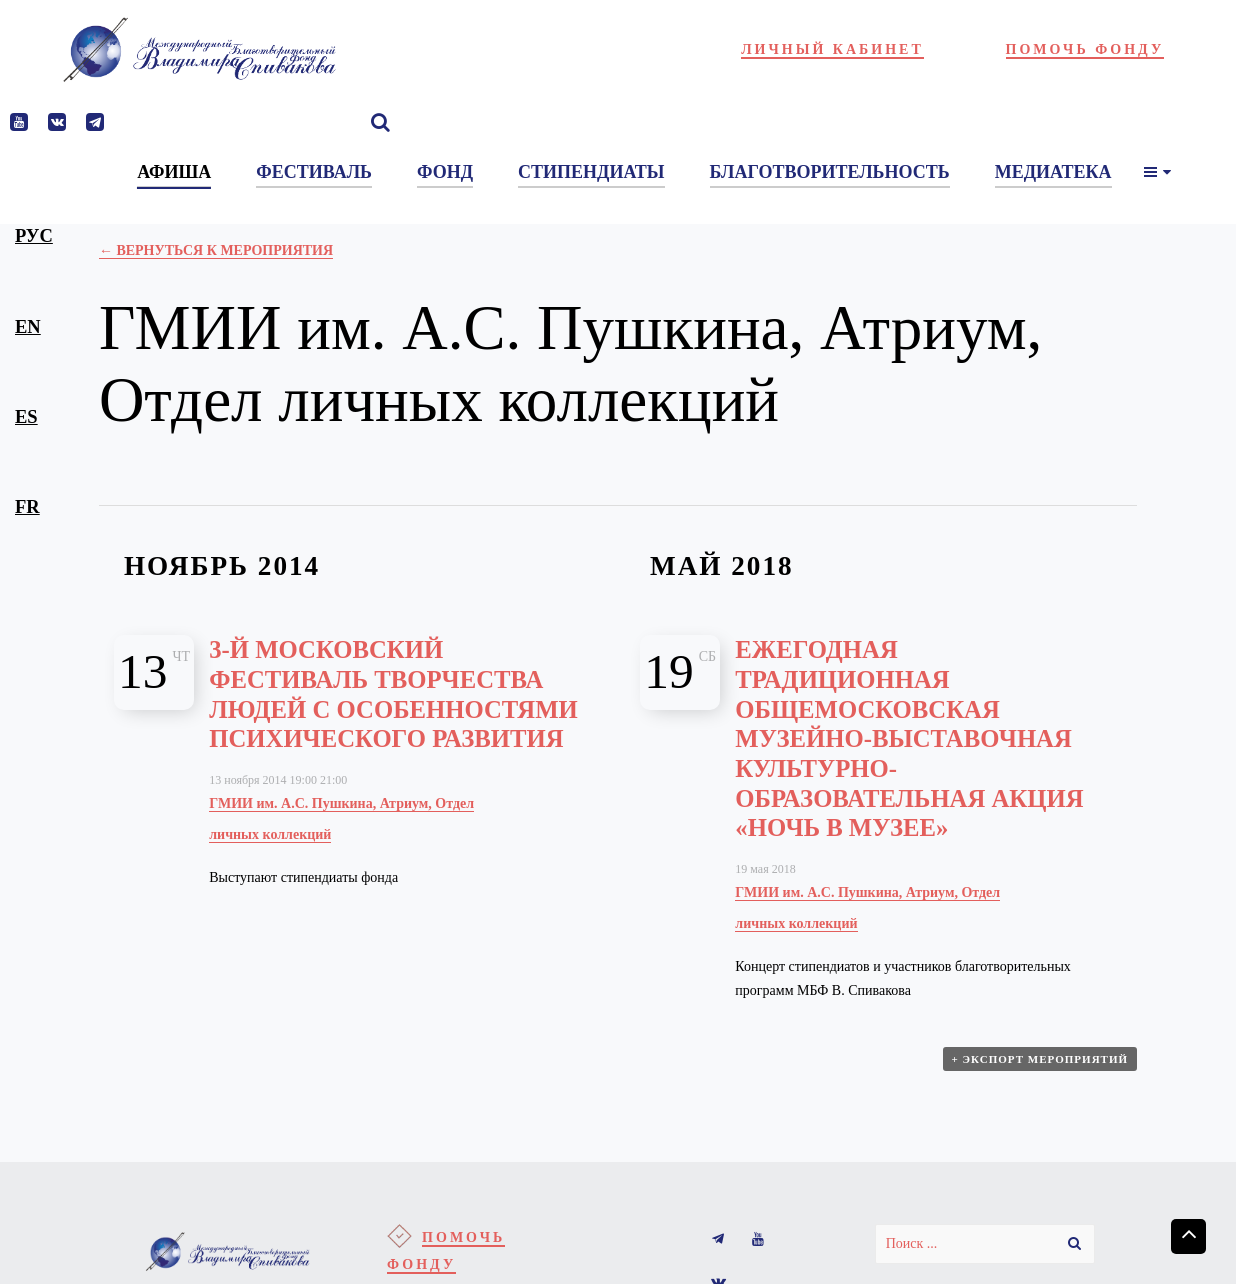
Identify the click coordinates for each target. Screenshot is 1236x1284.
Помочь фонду (1085, 49)
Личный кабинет (832, 49)
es (26, 416)
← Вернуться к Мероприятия (216, 250)
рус (34, 235)
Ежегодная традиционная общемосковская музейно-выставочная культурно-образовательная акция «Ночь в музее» (909, 738)
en (28, 326)
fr (27, 506)
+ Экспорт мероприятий (1040, 1060)
